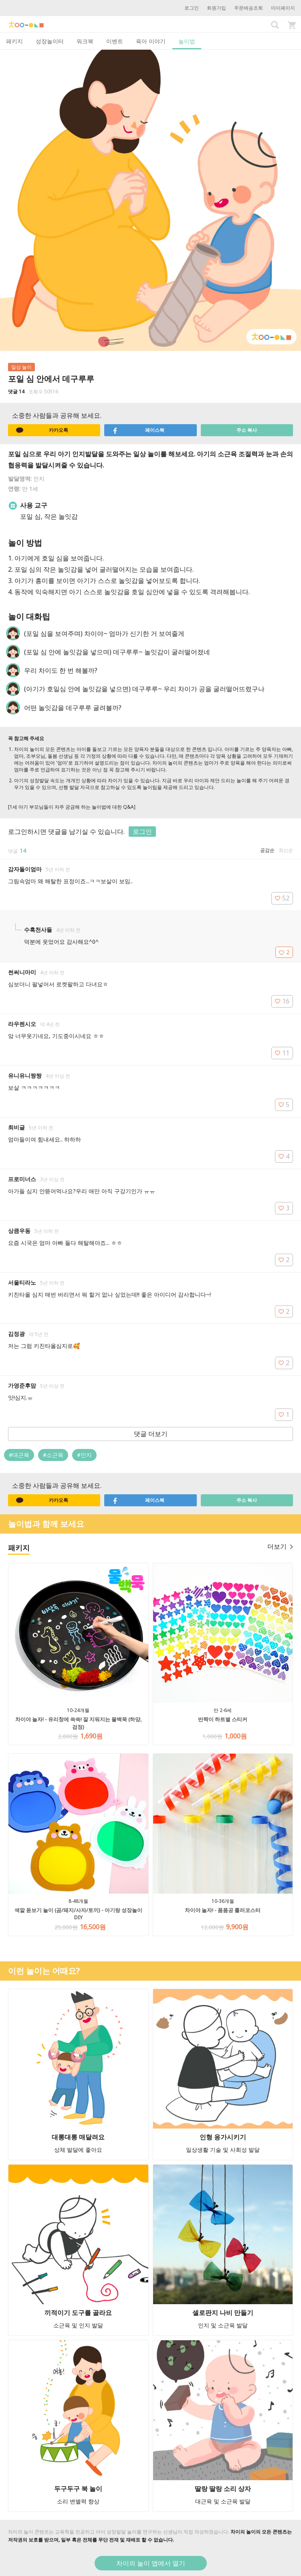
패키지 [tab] (14, 41)
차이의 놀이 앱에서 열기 (150, 2563)
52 (282, 898)
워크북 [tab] (85, 41)
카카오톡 (42, 430)
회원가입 (216, 7)
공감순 (267, 850)
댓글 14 (16, 391)
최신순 (286, 850)
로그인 (191, 7)
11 (282, 1052)
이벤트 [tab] (114, 41)
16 (282, 1001)
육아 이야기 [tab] (151, 41)
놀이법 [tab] (186, 41)
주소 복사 (246, 430)
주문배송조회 (248, 7)
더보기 (280, 1546)
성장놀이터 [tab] (50, 41)
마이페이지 (283, 7)
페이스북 (138, 430)
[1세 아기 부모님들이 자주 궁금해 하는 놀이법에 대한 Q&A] (71, 806)
